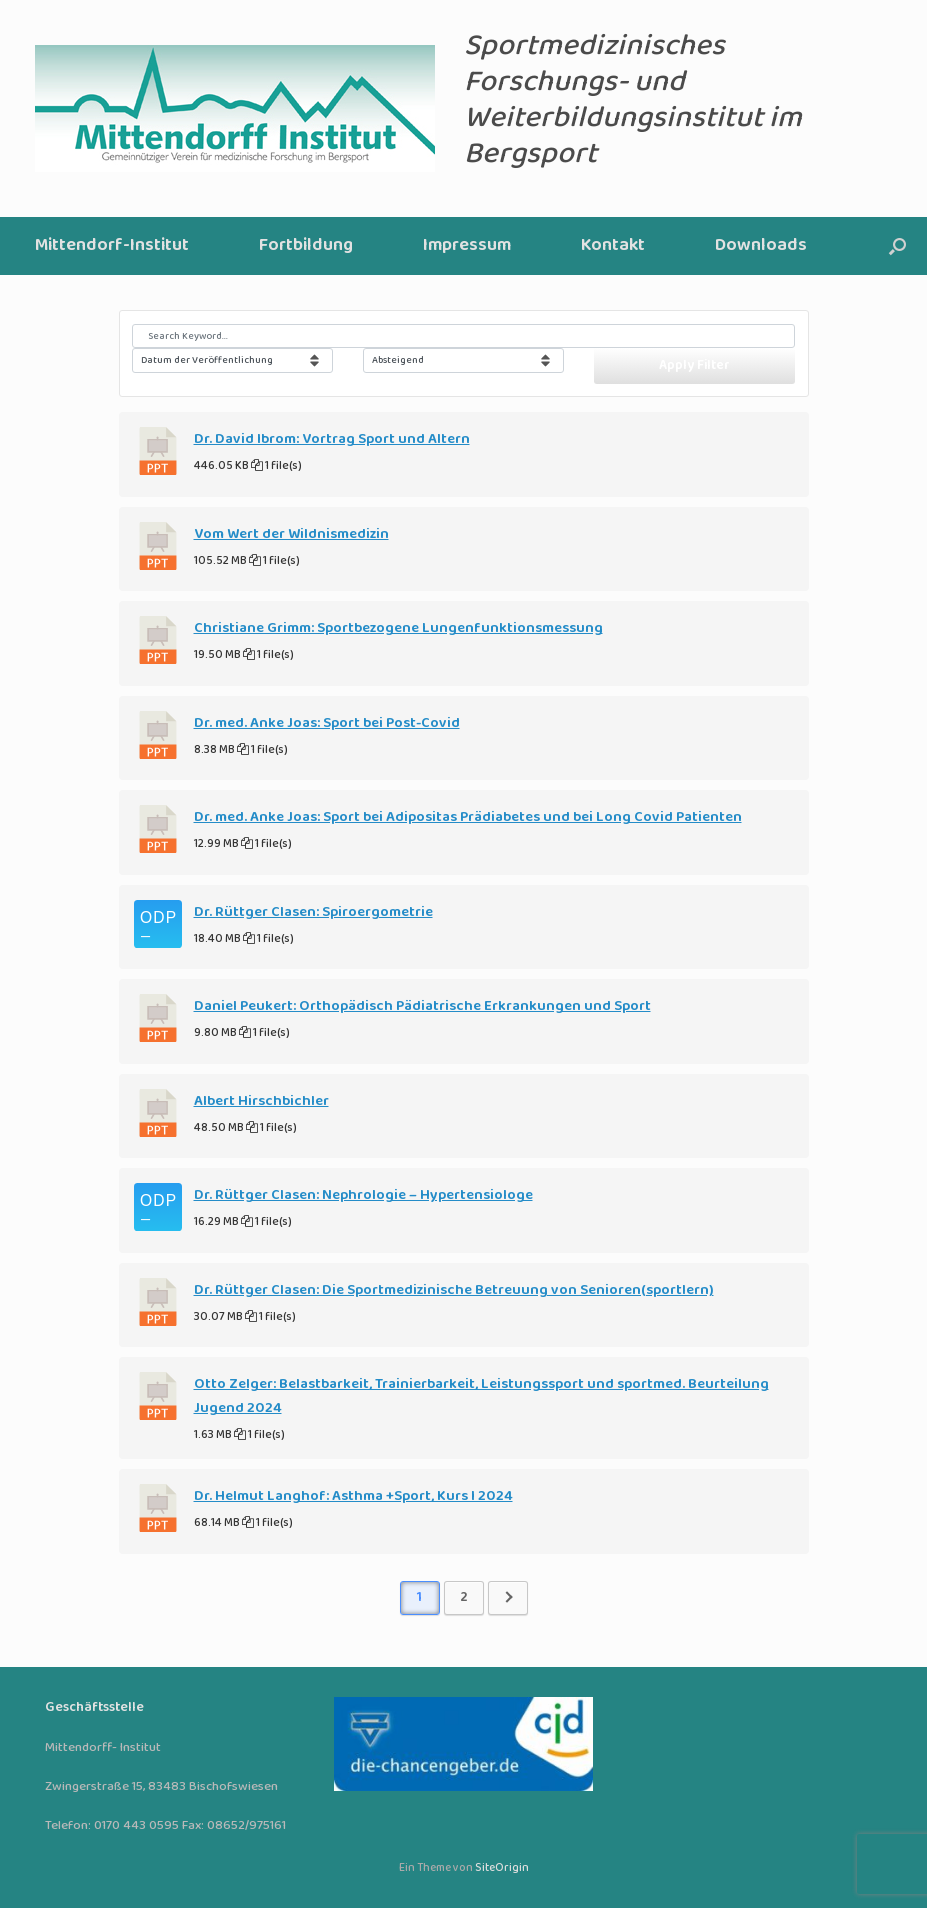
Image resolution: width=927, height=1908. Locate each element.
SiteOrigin (502, 1868)
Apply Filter (694, 365)
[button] (897, 246)
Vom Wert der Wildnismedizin (291, 534)
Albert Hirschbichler (261, 1101)
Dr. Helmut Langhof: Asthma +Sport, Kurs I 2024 (353, 1496)
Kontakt (613, 245)
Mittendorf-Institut (112, 245)
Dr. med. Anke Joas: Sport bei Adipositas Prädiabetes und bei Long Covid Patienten (468, 817)
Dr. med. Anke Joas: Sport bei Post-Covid (327, 723)
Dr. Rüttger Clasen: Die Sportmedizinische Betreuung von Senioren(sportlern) (454, 1290)
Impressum (467, 245)
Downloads (761, 245)
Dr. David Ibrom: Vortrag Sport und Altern (332, 439)
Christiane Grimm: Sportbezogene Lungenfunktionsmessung (398, 628)
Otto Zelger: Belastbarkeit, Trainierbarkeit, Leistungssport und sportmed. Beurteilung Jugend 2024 (481, 1396)
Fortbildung (306, 245)
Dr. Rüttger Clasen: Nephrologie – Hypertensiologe (363, 1195)
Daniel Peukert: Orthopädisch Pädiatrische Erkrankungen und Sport (422, 1006)
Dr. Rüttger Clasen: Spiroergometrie (313, 912)
